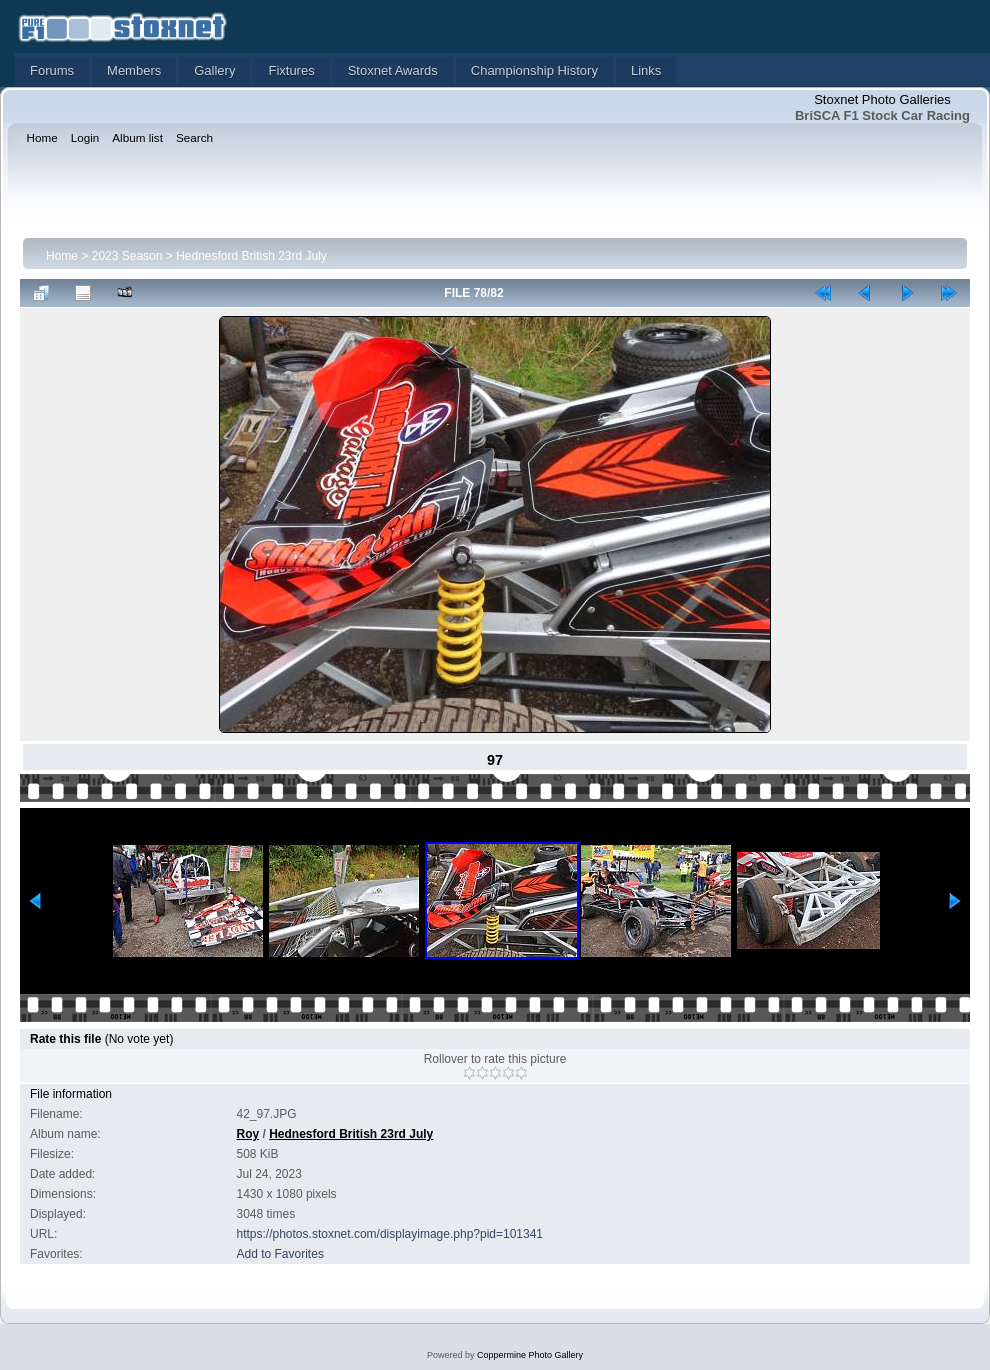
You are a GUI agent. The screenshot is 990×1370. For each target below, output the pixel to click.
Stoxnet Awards (393, 70)
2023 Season (127, 256)
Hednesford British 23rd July (251, 256)
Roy (248, 1134)
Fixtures (291, 70)
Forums (52, 70)
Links (646, 70)
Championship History (534, 70)
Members (134, 70)
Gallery (214, 70)
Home (62, 256)
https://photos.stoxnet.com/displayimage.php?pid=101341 (390, 1234)
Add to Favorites (280, 1254)
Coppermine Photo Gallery (530, 1355)
